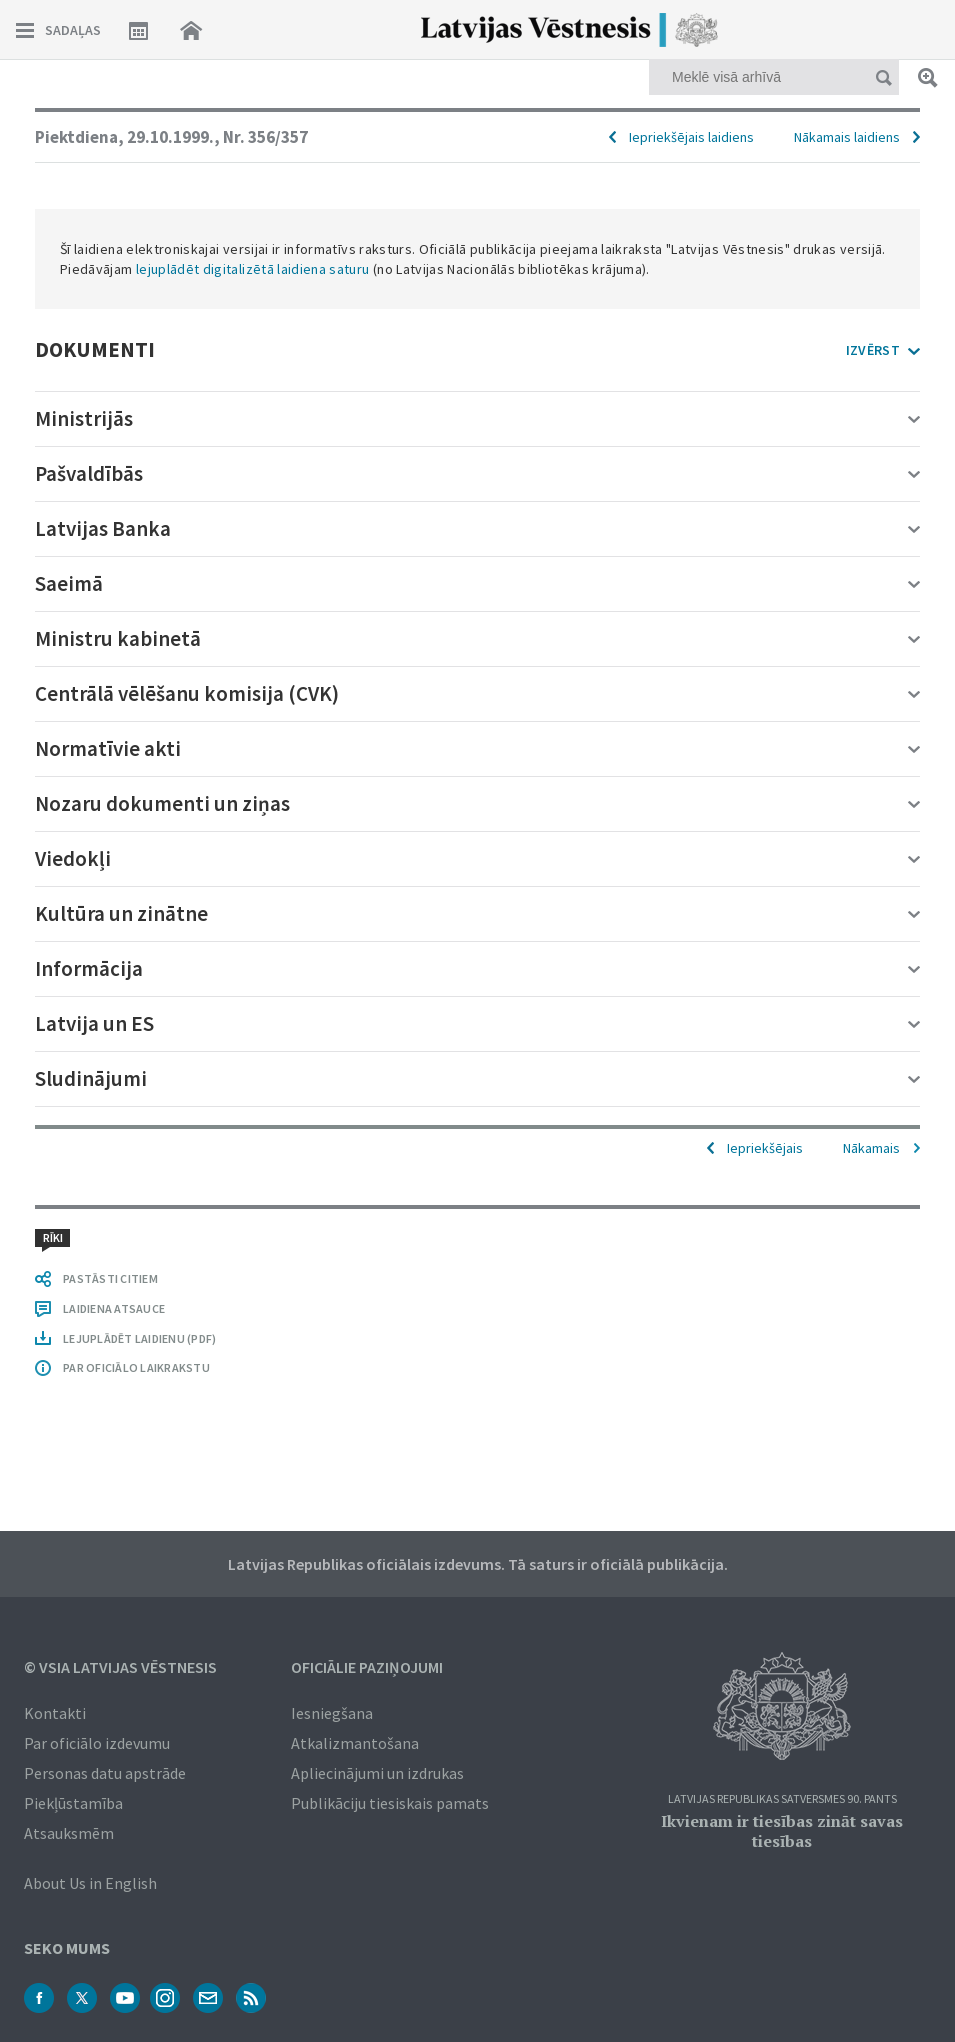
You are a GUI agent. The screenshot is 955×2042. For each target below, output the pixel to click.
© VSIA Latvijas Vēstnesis (120, 1667)
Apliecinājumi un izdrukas (377, 1773)
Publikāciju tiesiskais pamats (390, 1803)
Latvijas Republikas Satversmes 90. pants (782, 1799)
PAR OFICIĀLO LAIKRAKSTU (136, 1367)
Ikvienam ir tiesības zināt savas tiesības (782, 1831)
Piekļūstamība (73, 1803)
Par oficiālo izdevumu (97, 1743)
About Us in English (90, 1883)
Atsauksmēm (69, 1833)
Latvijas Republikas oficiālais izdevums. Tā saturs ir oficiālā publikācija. (478, 1564)
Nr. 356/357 (265, 137)
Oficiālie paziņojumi (367, 1667)
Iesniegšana (332, 1713)
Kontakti (55, 1713)
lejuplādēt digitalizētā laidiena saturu (253, 269)
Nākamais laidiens (847, 137)
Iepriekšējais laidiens (691, 137)
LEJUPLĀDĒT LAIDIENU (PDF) (139, 1338)
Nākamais (871, 1148)
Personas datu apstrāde (105, 1773)
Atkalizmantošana (355, 1743)
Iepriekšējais (765, 1148)
